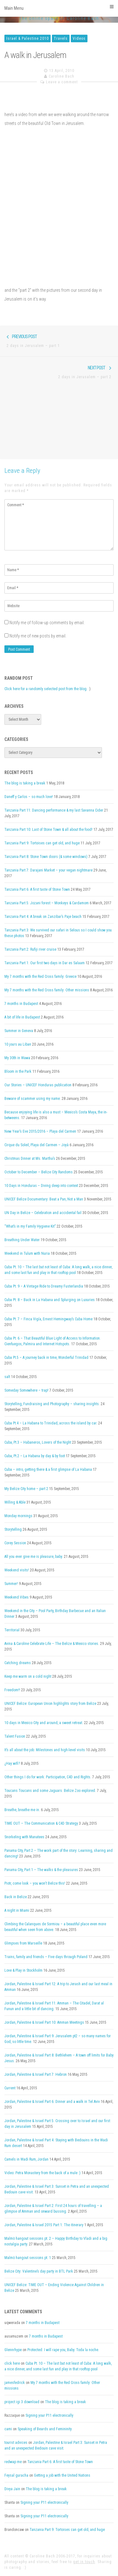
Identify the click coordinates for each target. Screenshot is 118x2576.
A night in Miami (16, 1910)
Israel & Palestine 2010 (27, 38)
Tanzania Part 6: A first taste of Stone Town (37, 889)
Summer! (11, 1583)
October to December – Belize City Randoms (38, 1172)
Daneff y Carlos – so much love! (28, 797)
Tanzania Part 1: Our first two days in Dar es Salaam (44, 963)
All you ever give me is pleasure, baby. (33, 1556)
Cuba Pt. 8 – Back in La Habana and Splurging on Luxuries (49, 1300)
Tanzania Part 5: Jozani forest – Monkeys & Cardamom (46, 903)
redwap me (13, 2462)
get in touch (84, 2562)
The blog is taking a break (24, 783)
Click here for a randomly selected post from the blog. (45, 689)
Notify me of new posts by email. (37, 635)
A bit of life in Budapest (22, 1017)
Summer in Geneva (18, 1031)
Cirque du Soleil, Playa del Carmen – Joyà (36, 1145)
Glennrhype (13, 2350)
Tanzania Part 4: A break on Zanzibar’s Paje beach (42, 916)
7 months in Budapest (21, 1003)
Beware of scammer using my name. (32, 1098)
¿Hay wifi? (12, 1763)
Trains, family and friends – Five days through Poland (45, 1957)
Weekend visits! (16, 1570)
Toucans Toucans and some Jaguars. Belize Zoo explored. (50, 1790)
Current (9, 2088)
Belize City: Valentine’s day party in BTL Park (38, 2271)
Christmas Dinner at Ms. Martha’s (29, 1158)
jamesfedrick (14, 2382)
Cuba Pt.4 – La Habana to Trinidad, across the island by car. (50, 1423)
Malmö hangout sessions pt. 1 (27, 2258)
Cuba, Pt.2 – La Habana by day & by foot (34, 1456)
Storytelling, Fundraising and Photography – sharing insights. (52, 1404)
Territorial (12, 1630)
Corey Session (15, 1543)
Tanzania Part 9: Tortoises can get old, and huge (42, 843)
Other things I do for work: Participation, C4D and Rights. (47, 1777)
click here (12, 2363)
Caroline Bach (61, 76)
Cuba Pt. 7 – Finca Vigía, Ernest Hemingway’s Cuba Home (48, 1319)
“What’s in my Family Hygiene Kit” (30, 1226)
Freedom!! (12, 1690)
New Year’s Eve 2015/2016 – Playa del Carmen (40, 1131)
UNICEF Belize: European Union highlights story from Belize (50, 1703)
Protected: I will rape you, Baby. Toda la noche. (63, 2350)
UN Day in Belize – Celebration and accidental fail (42, 1213)
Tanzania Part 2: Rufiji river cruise (30, 949)
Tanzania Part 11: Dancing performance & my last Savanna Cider (53, 810)
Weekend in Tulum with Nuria (27, 1253)
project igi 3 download (21, 2402)
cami (8, 2429)
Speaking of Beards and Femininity (45, 2429)
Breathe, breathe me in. (22, 1810)
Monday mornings (18, 1516)
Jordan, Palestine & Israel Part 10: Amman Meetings (44, 2022)
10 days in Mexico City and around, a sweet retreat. (43, 1723)
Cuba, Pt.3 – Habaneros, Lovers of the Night (37, 1442)
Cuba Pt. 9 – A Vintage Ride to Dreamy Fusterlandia (43, 1286)
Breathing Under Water (22, 1240)
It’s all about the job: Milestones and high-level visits (44, 1750)
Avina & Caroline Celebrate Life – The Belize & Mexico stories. (51, 1643)
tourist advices (15, 2442)
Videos (79, 38)
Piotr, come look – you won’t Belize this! (34, 1883)
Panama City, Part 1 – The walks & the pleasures (41, 1870)
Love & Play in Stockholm (23, 1970)
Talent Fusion (14, 1736)
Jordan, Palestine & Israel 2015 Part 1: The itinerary (43, 2225)
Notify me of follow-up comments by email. (47, 622)
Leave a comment (62, 82)
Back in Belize (15, 1897)
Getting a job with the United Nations (62, 2475)
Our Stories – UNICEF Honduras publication (37, 1085)
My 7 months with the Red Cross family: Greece (40, 976)
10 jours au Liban (17, 1044)
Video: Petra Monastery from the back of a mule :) (42, 2173)
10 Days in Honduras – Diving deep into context (41, 1185)
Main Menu (59, 7)
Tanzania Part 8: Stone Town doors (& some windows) (45, 856)
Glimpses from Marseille (23, 1943)
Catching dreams (17, 1663)
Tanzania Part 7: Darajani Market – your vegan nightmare (48, 870)
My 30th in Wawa (17, 1058)
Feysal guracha (16, 2475)
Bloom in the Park (17, 1071)
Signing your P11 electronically (49, 2415)
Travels (61, 38)
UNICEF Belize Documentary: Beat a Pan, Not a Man (43, 1199)
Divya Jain (12, 2489)
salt (7, 1377)
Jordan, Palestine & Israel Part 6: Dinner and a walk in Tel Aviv (52, 2101)
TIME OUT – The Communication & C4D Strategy (41, 1823)
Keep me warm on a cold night (27, 1676)
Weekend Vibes (16, 1597)
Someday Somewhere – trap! (26, 1390)
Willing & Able (14, 1502)
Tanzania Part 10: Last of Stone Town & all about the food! (48, 829)
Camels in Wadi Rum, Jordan (26, 2159)
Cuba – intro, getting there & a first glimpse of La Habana (48, 1469)
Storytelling (13, 1529)
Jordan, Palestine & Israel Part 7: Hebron (35, 2074)
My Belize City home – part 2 (26, 1489)
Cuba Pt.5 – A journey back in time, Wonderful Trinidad (46, 1357)
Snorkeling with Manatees (24, 1837)
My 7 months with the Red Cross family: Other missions (46, 990)
